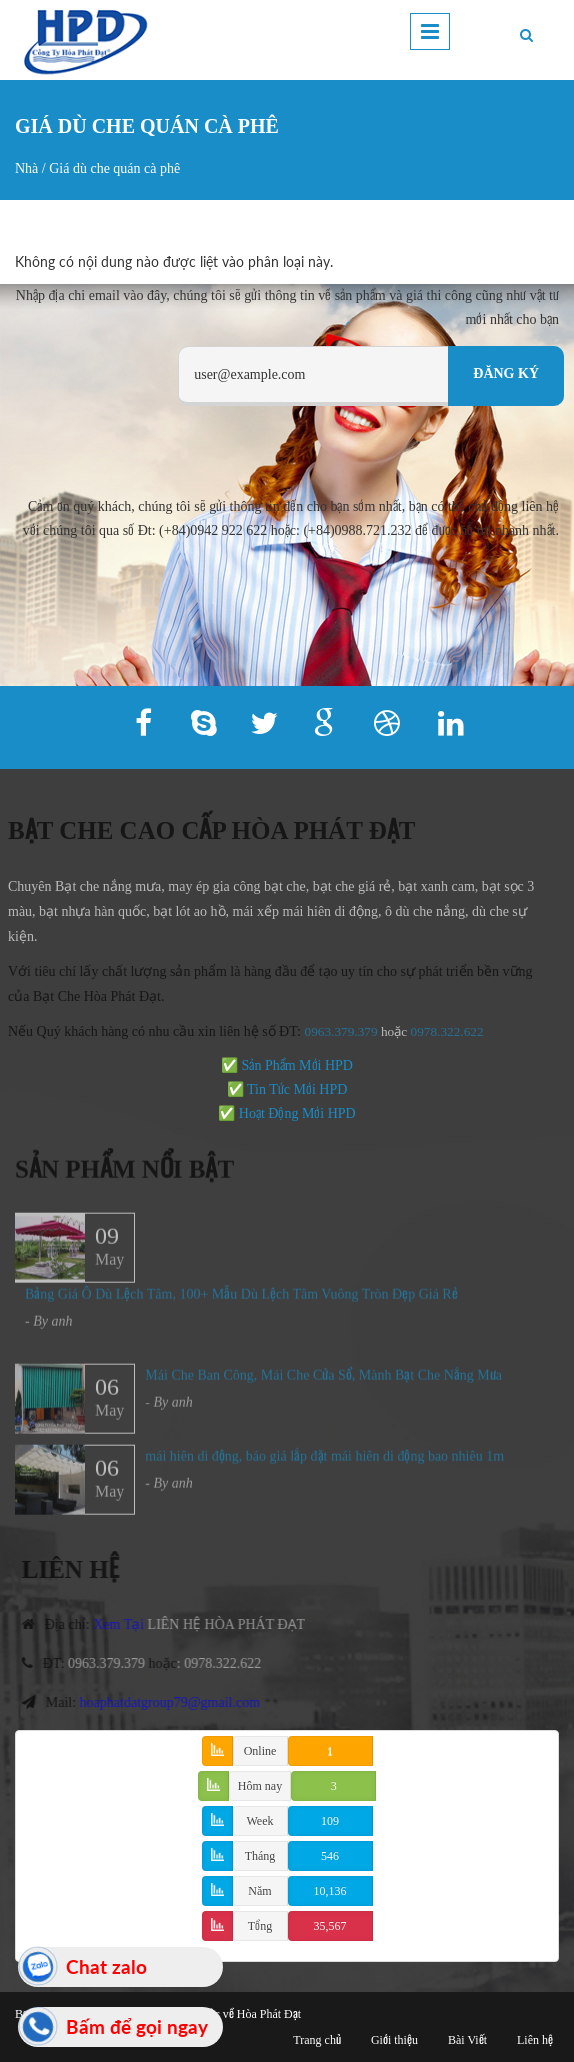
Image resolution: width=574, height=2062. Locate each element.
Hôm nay (260, 1786)
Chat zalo (106, 1966)
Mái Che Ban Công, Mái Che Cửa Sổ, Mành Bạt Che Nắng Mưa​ (323, 1383)
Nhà (26, 168)
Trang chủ (317, 2040)
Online (260, 1751)
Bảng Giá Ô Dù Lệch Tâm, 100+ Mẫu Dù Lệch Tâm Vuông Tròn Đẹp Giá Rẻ (241, 1302)
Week (259, 1821)
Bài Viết (467, 2040)
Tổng (260, 1926)
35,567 (330, 1926)
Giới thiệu (394, 2040)
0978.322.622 (230, 1663)
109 (330, 1821)
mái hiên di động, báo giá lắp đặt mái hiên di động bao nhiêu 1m (324, 1464)
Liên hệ (535, 2040)
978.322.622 (442, 1031)
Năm (259, 1891)
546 (330, 1856)
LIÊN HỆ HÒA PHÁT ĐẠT (234, 1624)
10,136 (330, 1891)
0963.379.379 (332, 1031)
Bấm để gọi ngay (137, 2026)
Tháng (260, 1856)
